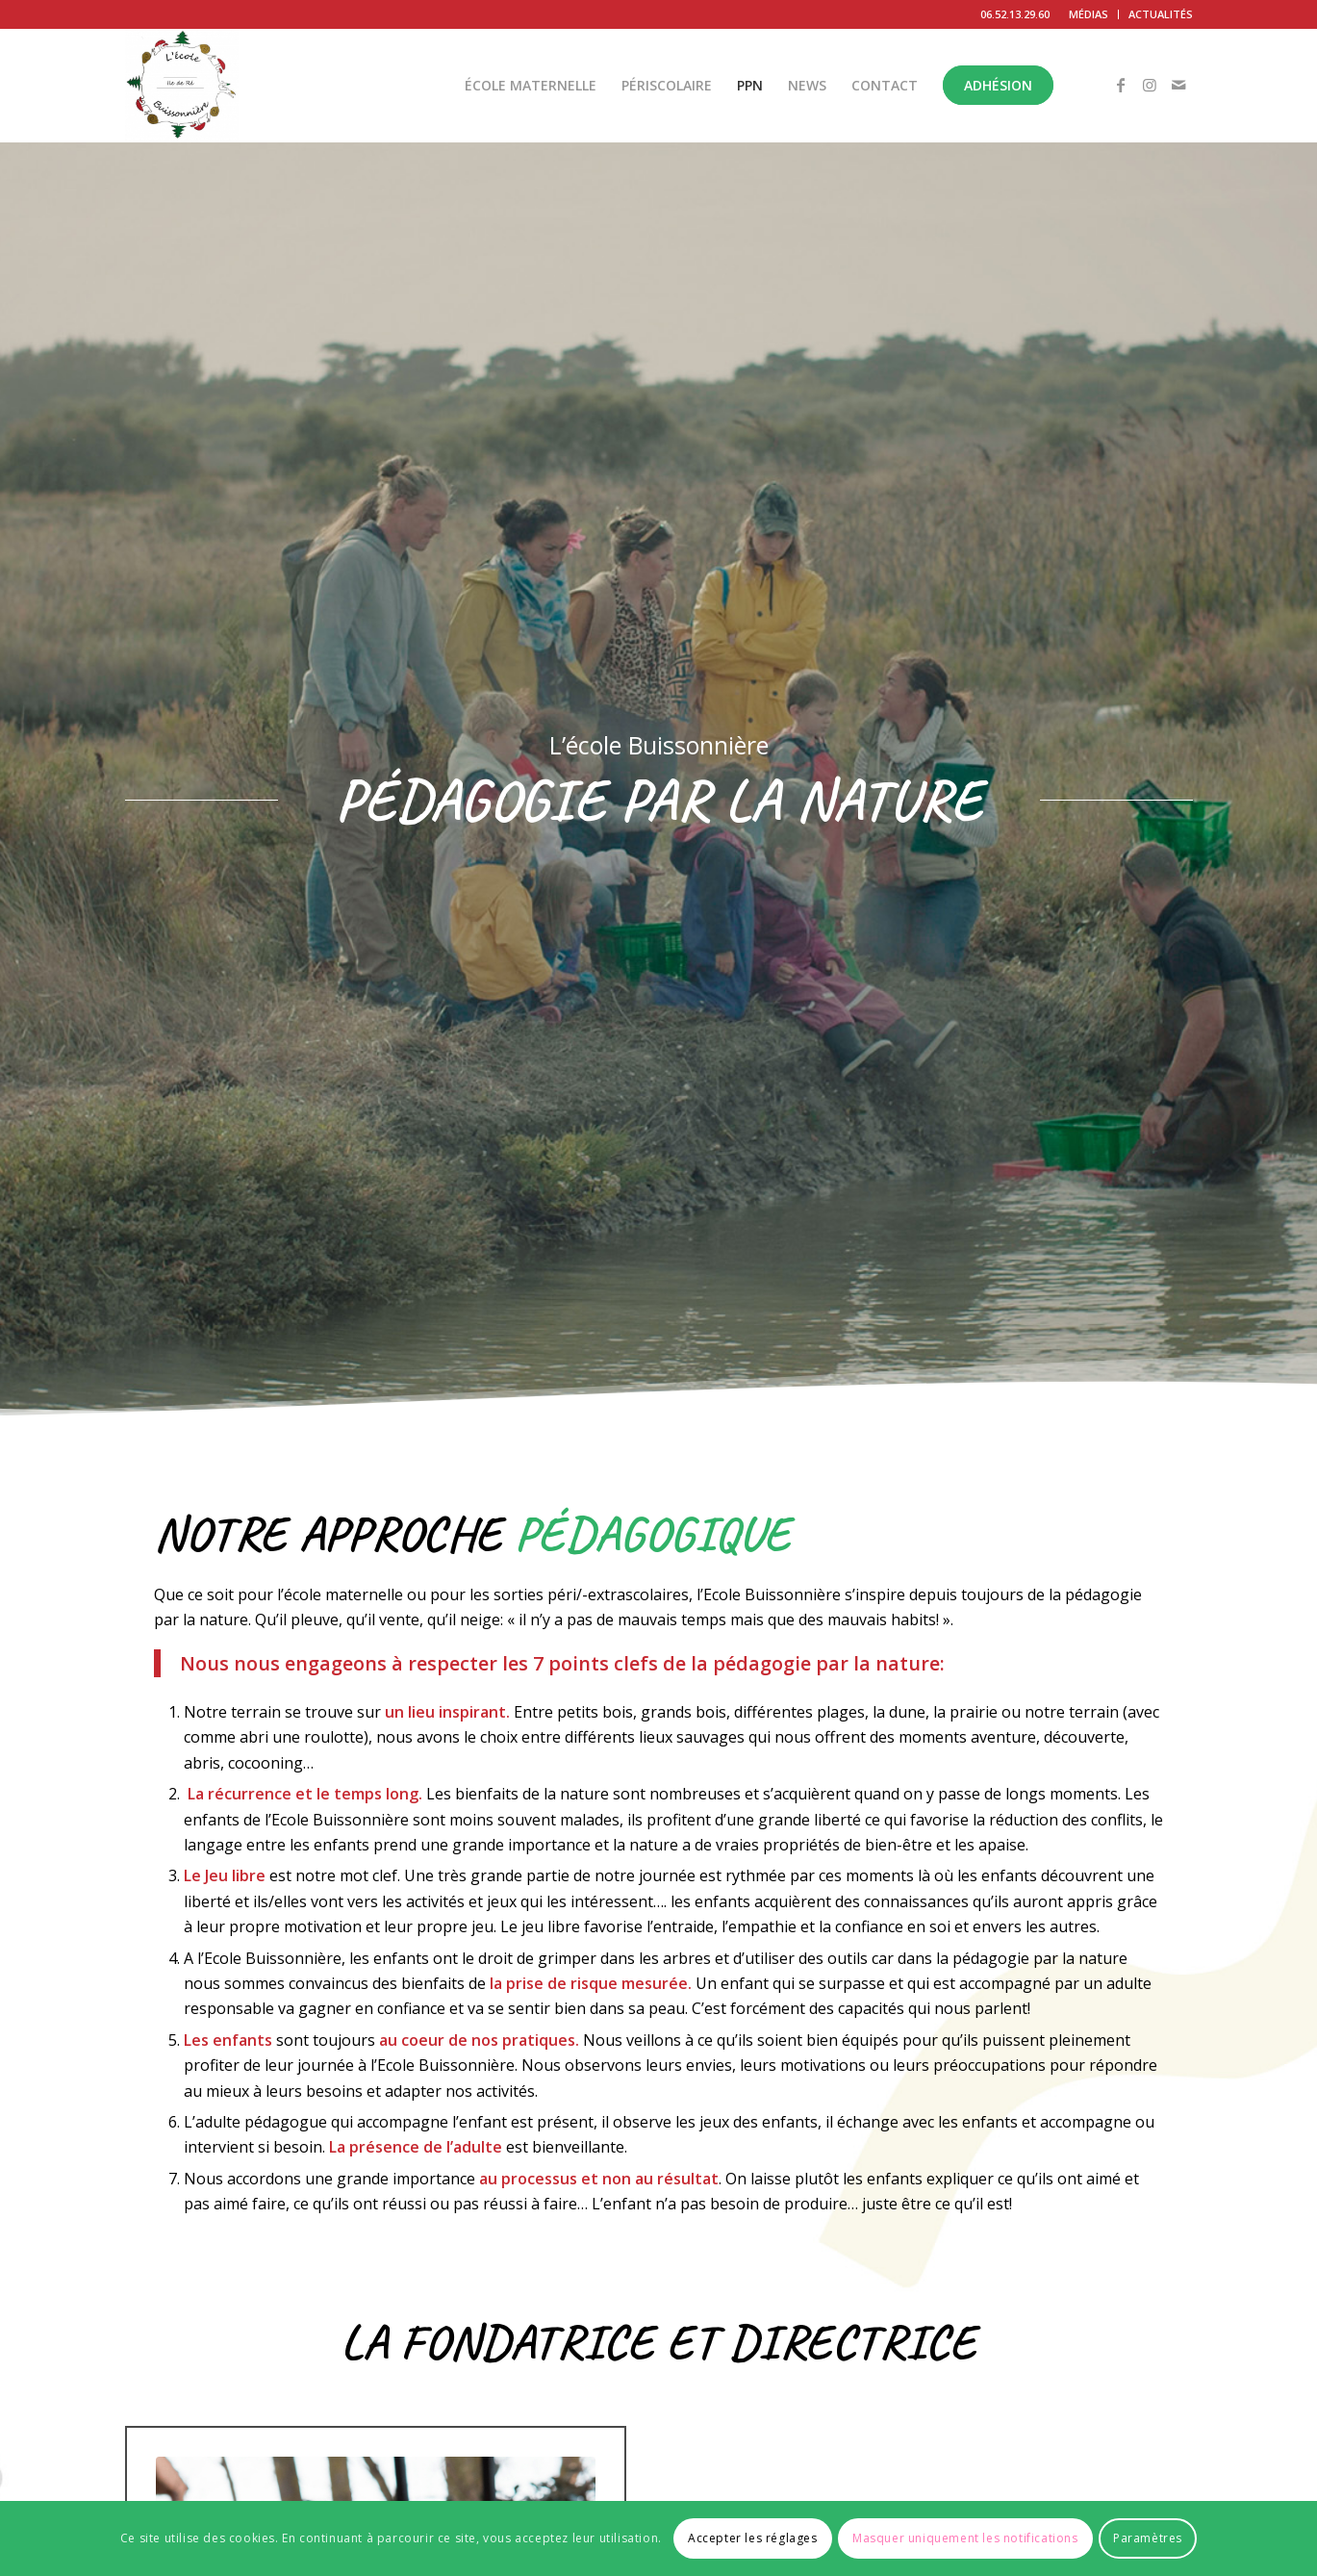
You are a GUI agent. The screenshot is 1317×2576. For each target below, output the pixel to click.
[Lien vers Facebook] (1120, 84)
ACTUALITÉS (1160, 14)
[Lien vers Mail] (1178, 84)
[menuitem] (1089, 14)
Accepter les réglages (753, 2538)
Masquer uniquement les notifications (965, 2538)
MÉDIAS (1088, 14)
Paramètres (1147, 2538)
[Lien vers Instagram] (1149, 84)
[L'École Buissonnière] (182, 85)
